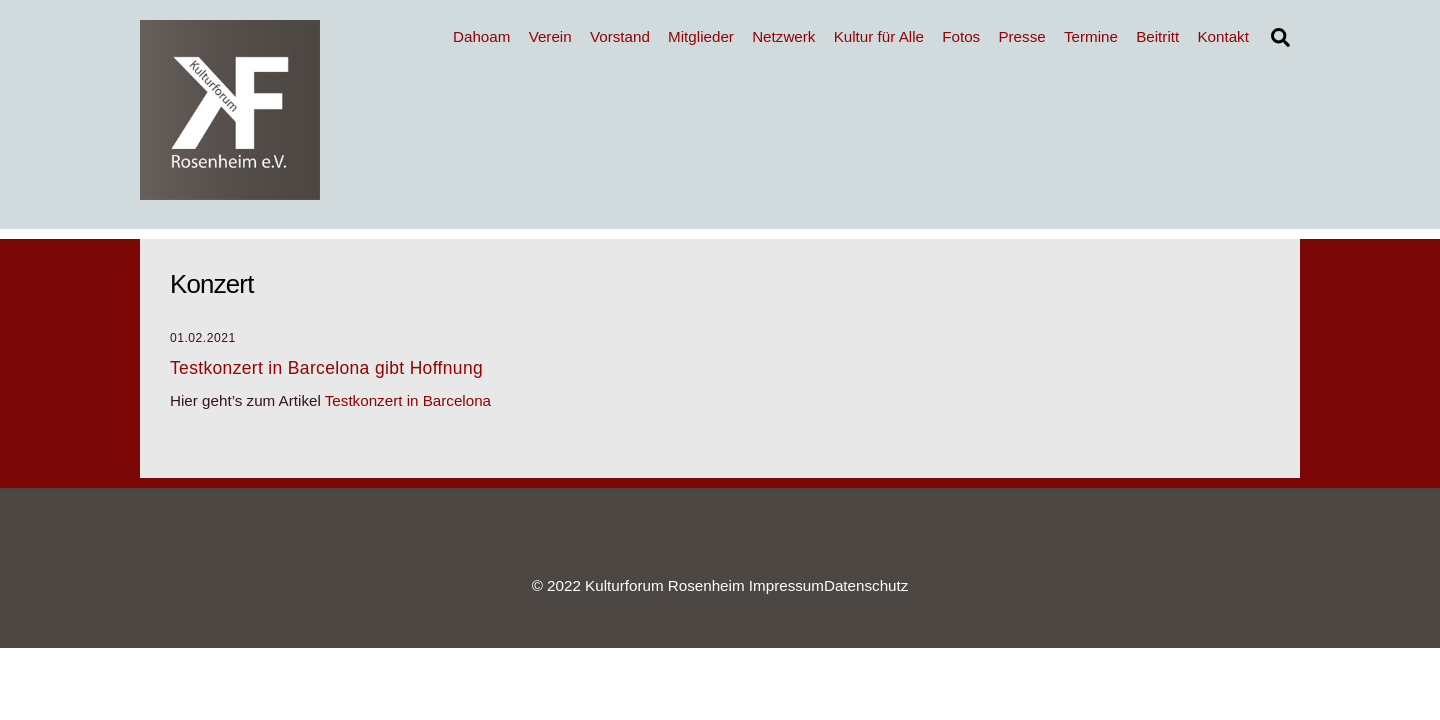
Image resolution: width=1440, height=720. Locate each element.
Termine (1091, 36)
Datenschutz (866, 585)
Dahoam (481, 36)
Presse (1021, 36)
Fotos (961, 36)
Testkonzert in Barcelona (408, 400)
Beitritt (1157, 36)
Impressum (786, 585)
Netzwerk (783, 36)
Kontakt (1223, 36)
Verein (550, 36)
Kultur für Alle (879, 36)
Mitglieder (701, 36)
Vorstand (620, 36)
